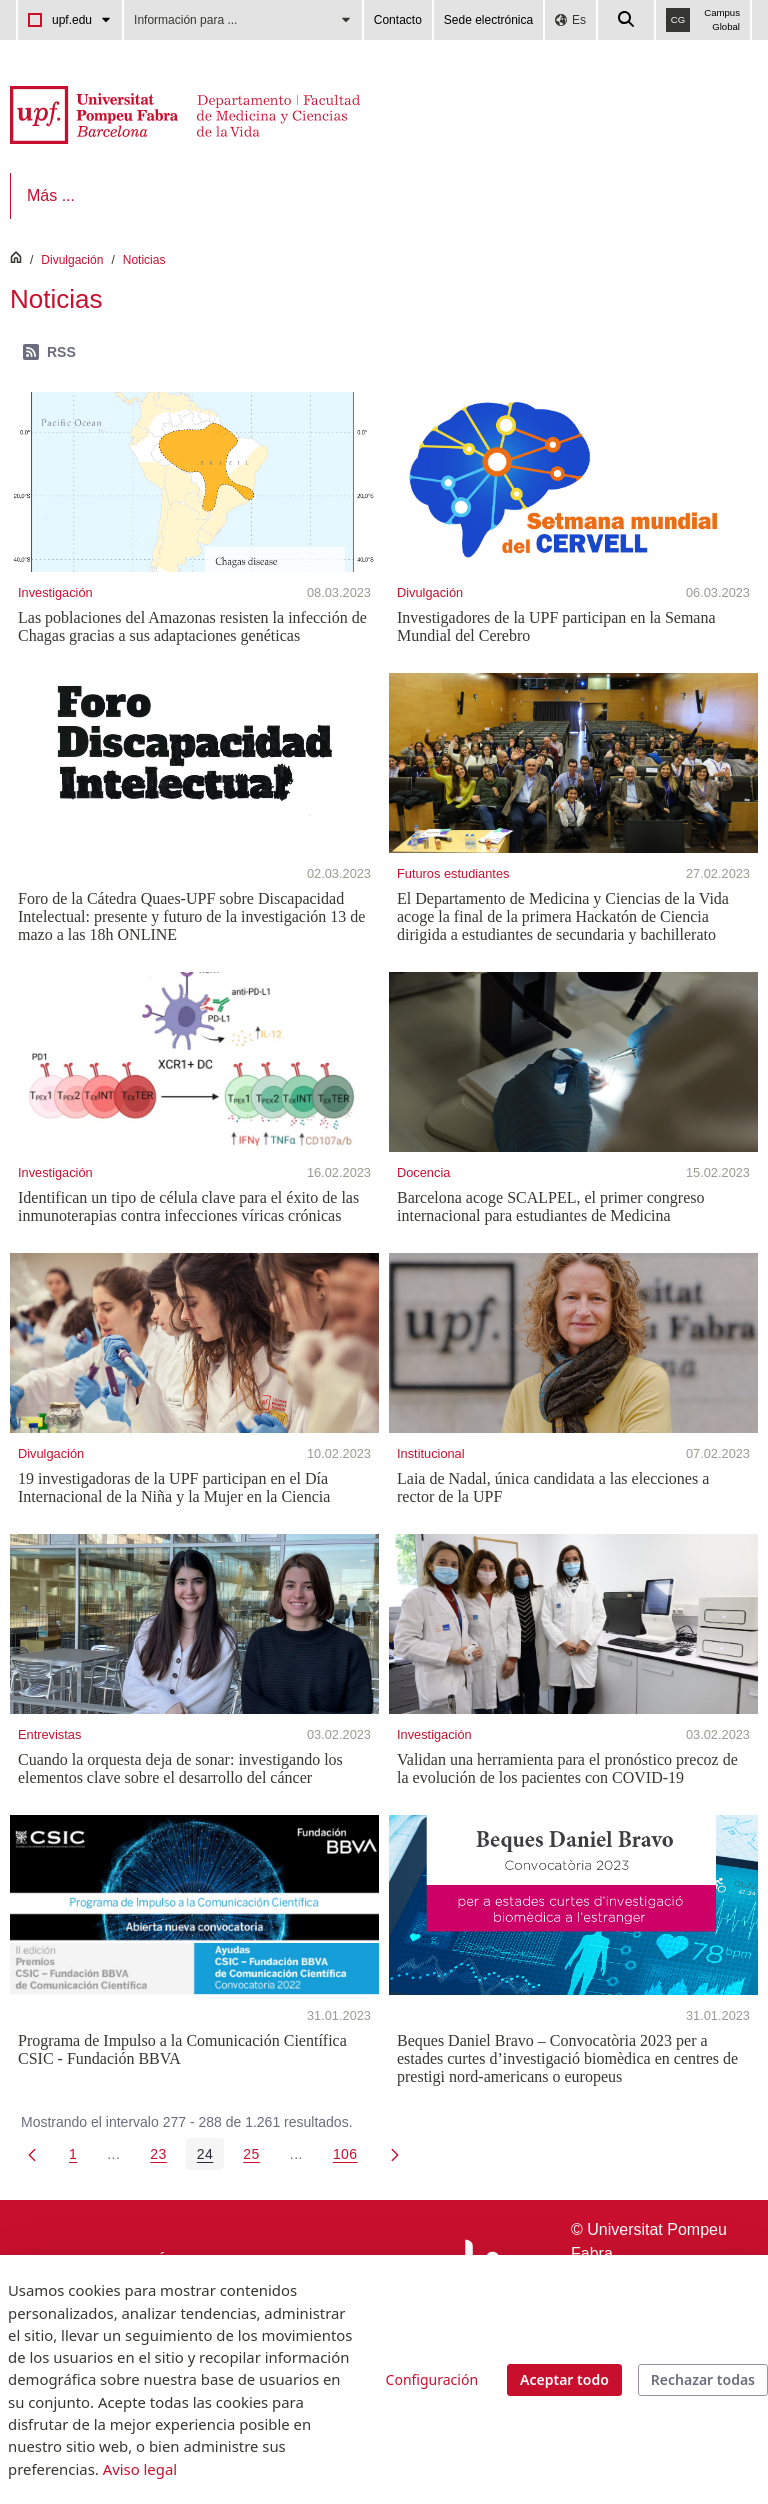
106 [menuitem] (351, 2157)
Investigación (55, 592)
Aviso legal (140, 2469)
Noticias (144, 260)
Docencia (423, 1172)
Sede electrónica (488, 20)
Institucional (431, 1453)
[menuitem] (70, 196)
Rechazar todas (703, 2379)
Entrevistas (49, 1734)
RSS (49, 352)
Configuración (432, 2379)
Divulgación (72, 260)
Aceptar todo (564, 2379)
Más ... (580, 195)
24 (211, 2157)
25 (257, 2157)
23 (164, 2157)
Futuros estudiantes (453, 873)
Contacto (398, 20)
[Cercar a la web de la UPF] (627, 20)
